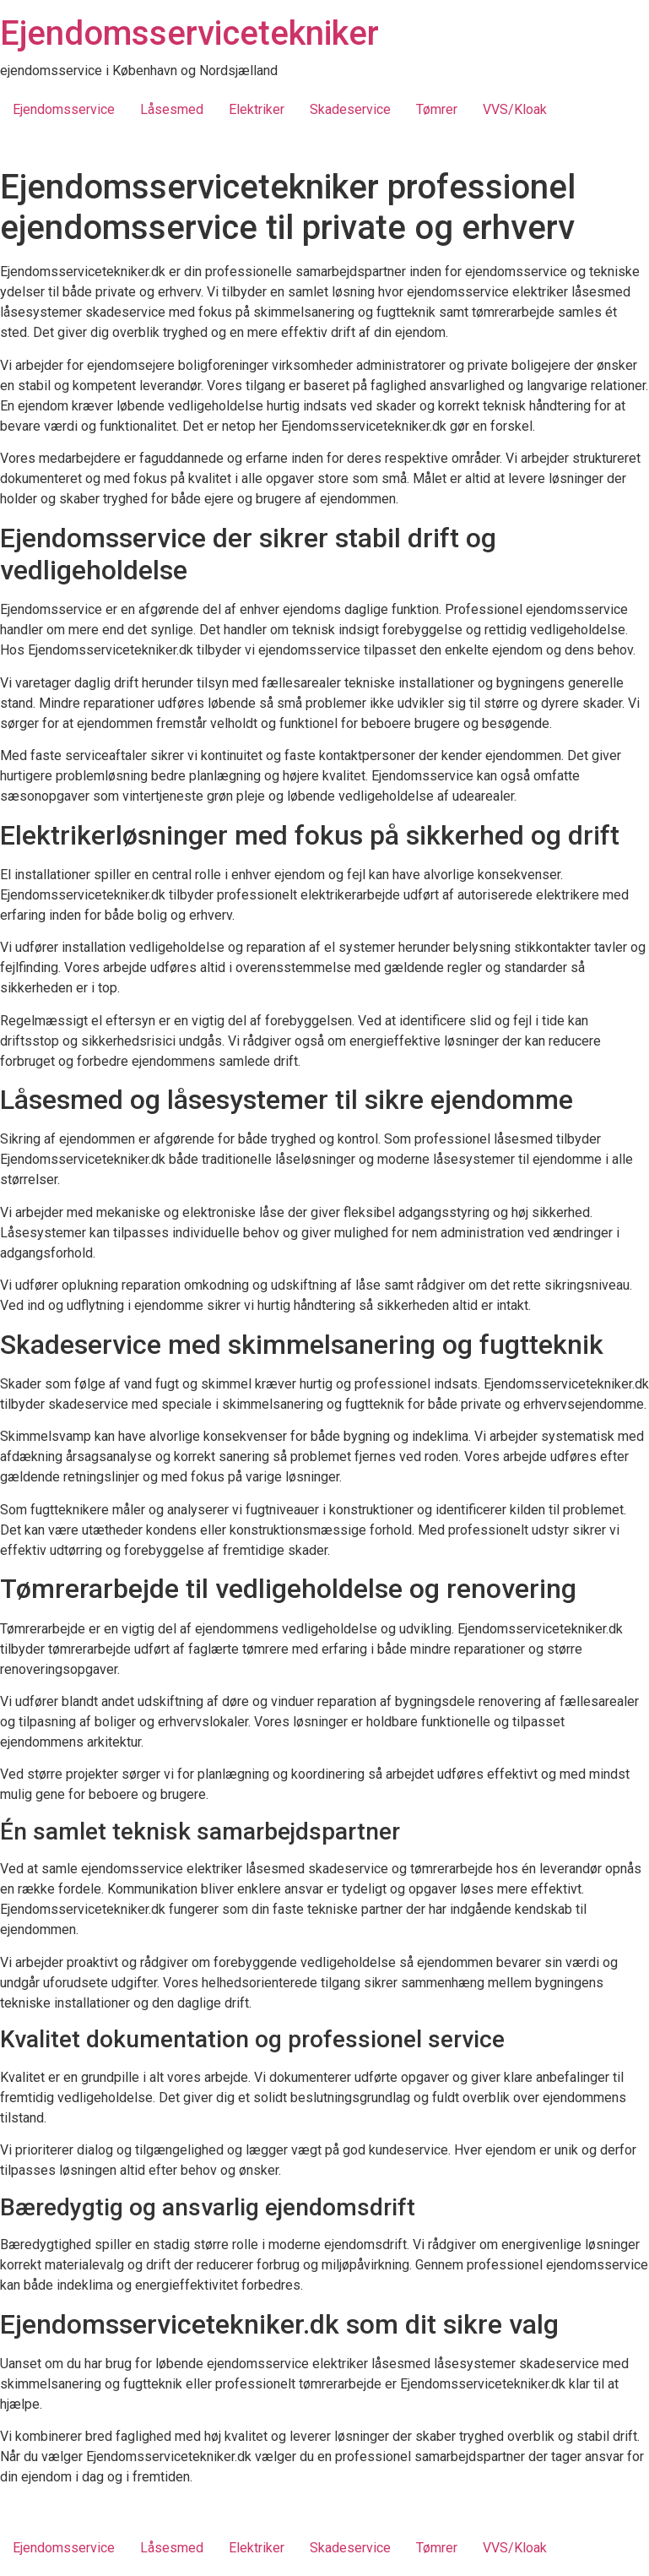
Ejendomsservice (64, 109)
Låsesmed (171, 109)
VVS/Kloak (515, 109)
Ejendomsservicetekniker (189, 33)
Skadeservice (350, 109)
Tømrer (436, 109)
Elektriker (256, 109)
